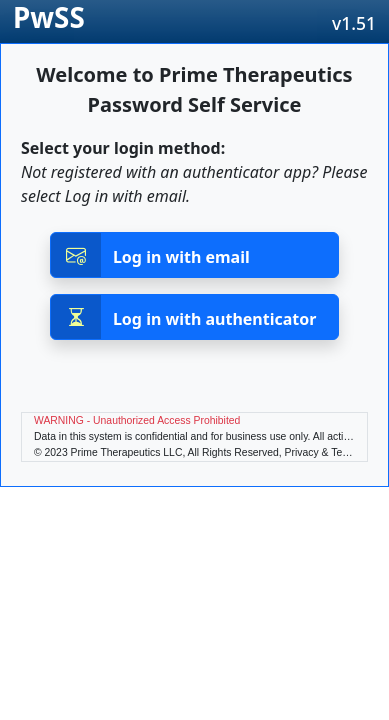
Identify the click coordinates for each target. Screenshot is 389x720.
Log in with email (150, 255)
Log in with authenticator (184, 317)
